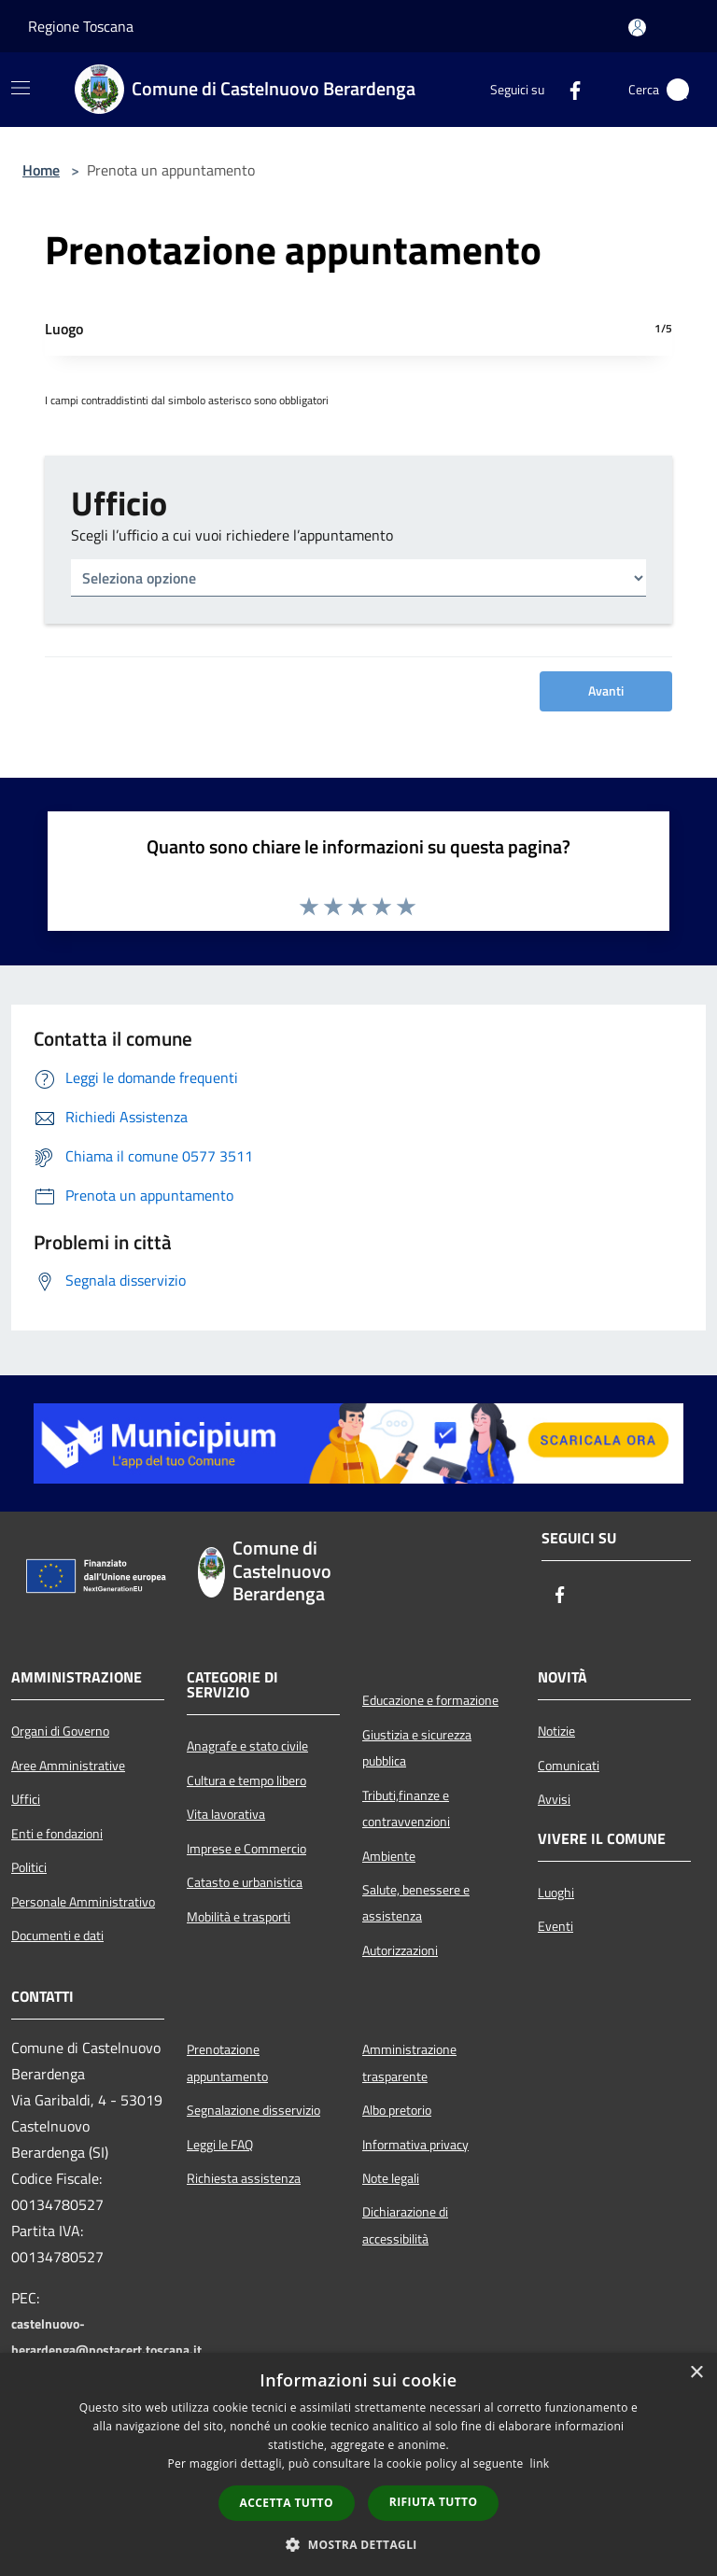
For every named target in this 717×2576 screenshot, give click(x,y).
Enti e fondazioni (57, 1833)
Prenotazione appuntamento (227, 2062)
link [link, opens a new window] (540, 2463)
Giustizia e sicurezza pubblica (416, 1747)
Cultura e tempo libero (246, 1780)
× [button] (696, 2373)
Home (41, 170)
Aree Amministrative (68, 1765)
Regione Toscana (81, 26)
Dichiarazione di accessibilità (405, 2225)
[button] (358, 2544)
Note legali (390, 2178)
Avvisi (554, 1799)
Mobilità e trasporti (238, 1917)
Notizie (556, 1731)
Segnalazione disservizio (253, 2110)
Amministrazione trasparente (409, 2062)
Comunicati (568, 1765)
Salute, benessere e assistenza (416, 1902)
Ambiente (388, 1856)
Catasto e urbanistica (244, 1882)
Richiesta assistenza (244, 2178)
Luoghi (556, 1892)
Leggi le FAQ (220, 2144)
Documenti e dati (57, 1935)
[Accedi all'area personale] (637, 27)
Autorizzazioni (400, 1950)
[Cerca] (678, 89)
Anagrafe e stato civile (247, 1746)
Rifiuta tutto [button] (433, 2502)
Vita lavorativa (226, 1814)
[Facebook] (567, 90)
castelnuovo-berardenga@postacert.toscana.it (106, 2337)
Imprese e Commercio (246, 1848)
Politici (29, 1867)
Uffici (25, 1799)
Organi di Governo (60, 1731)
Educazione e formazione (430, 1700)
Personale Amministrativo (83, 1902)
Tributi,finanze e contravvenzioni (406, 1808)
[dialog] (358, 2464)
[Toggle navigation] (20, 88)
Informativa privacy (415, 2144)
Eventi (555, 1926)
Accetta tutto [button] (286, 2503)
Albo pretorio (396, 2110)
